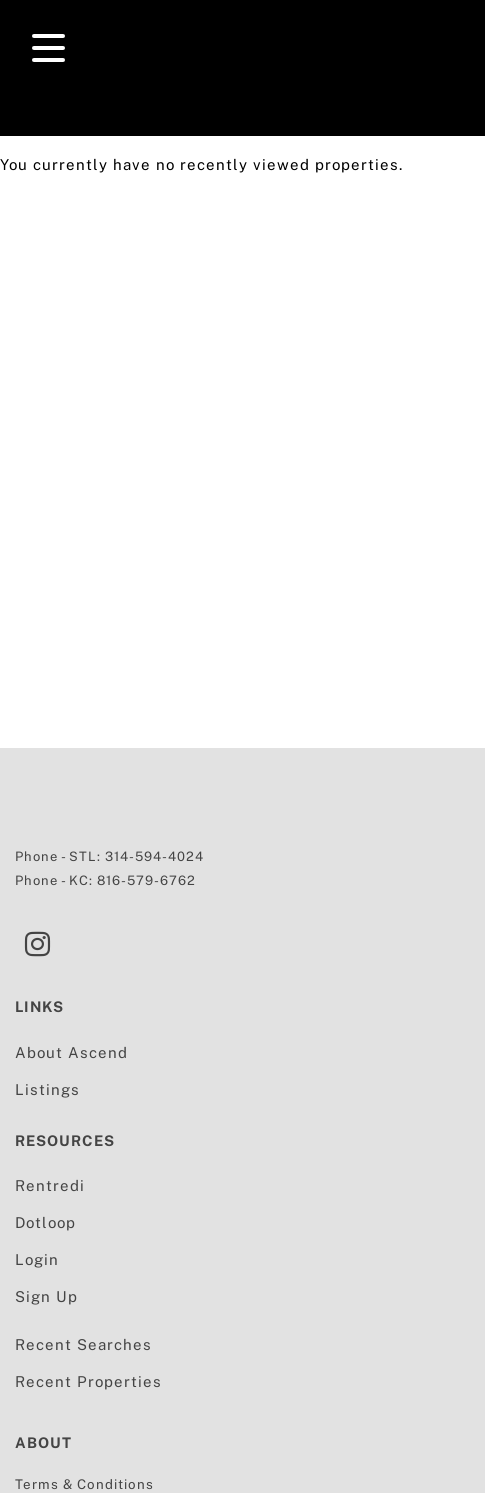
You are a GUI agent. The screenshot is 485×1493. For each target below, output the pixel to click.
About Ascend (71, 1052)
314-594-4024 (154, 856)
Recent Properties (88, 1381)
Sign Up (46, 1296)
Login (37, 1259)
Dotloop (45, 1222)
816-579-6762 (146, 880)
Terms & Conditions (84, 1484)
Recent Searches (83, 1344)
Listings (47, 1089)
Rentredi (50, 1185)
